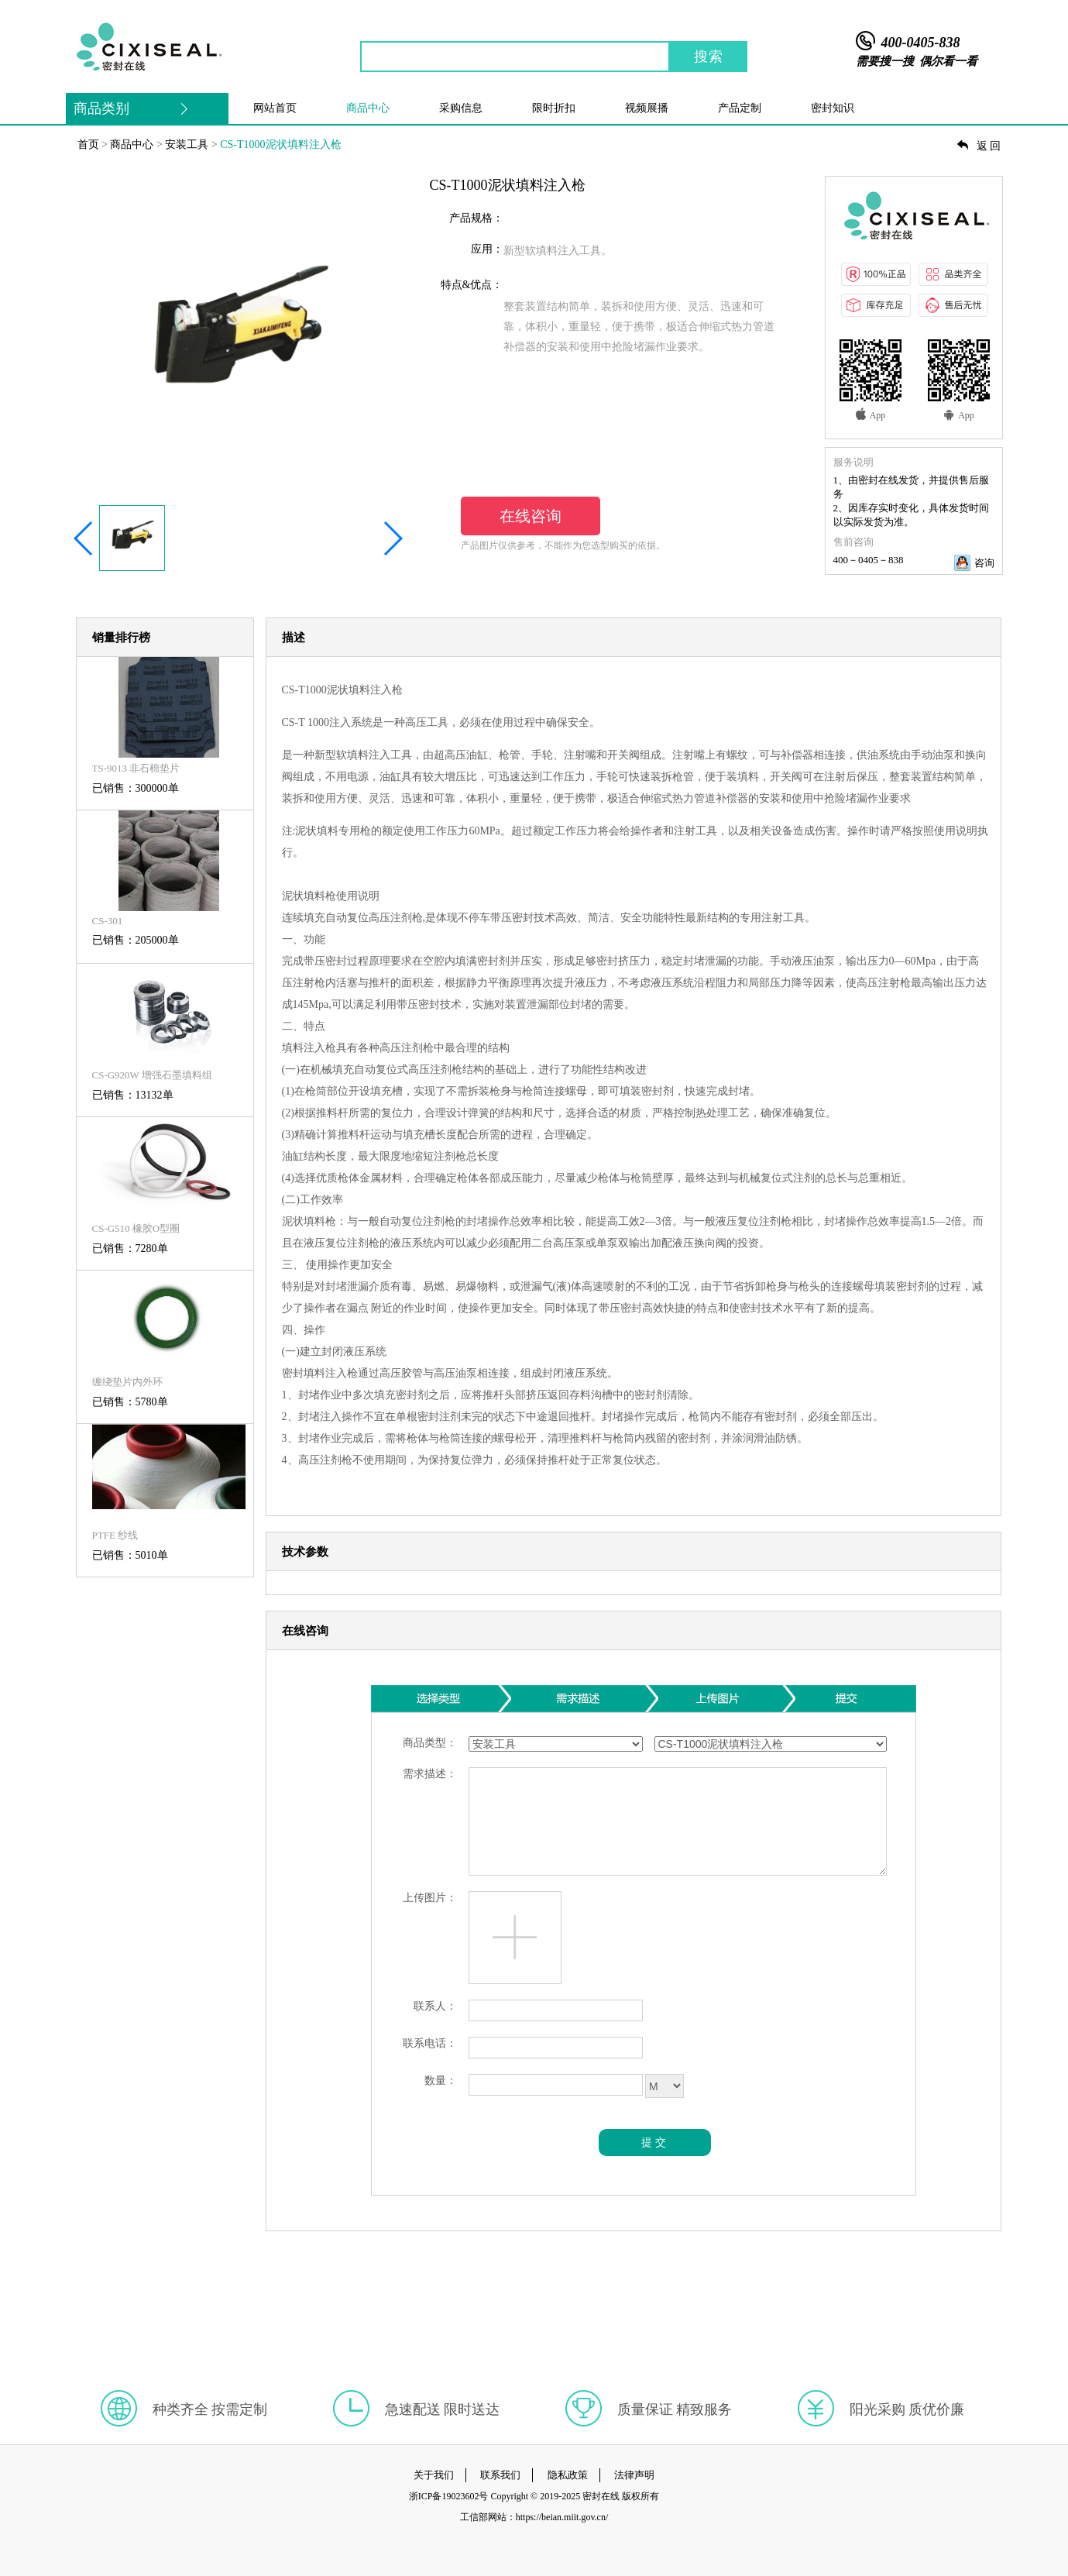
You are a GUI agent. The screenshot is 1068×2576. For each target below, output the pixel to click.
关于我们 (434, 2475)
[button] (84, 538)
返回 (979, 146)
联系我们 (500, 2475)
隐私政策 (568, 2475)
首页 (88, 144)
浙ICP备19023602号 (449, 2496)
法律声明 (634, 2475)
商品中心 (131, 144)
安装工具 (186, 144)
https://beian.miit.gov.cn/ (562, 2517)
